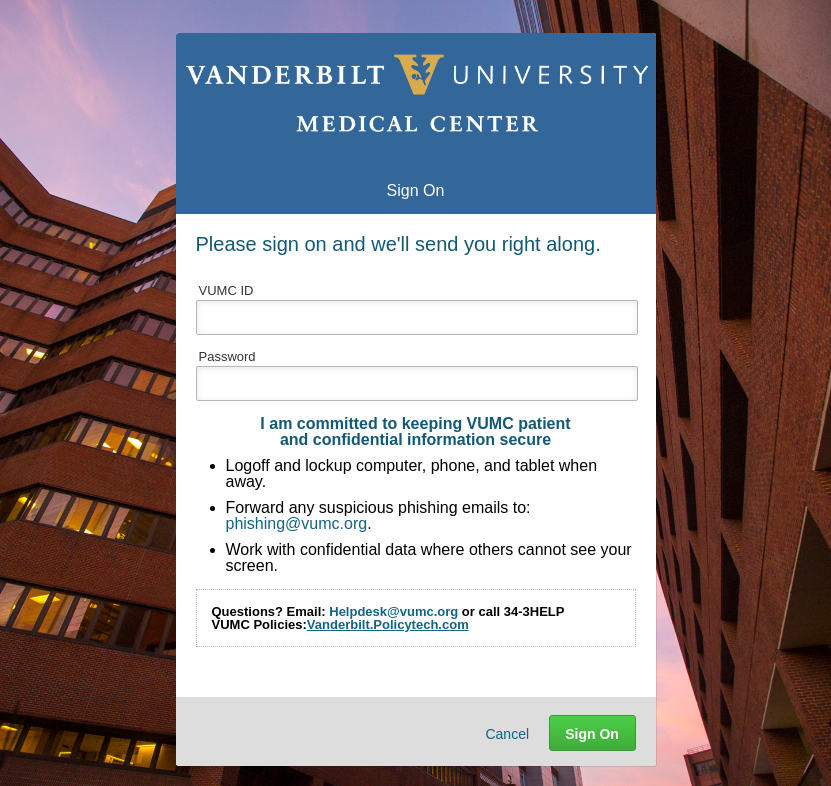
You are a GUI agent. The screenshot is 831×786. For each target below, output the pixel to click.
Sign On (592, 734)
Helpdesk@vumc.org (393, 611)
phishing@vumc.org (297, 523)
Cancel (507, 734)
